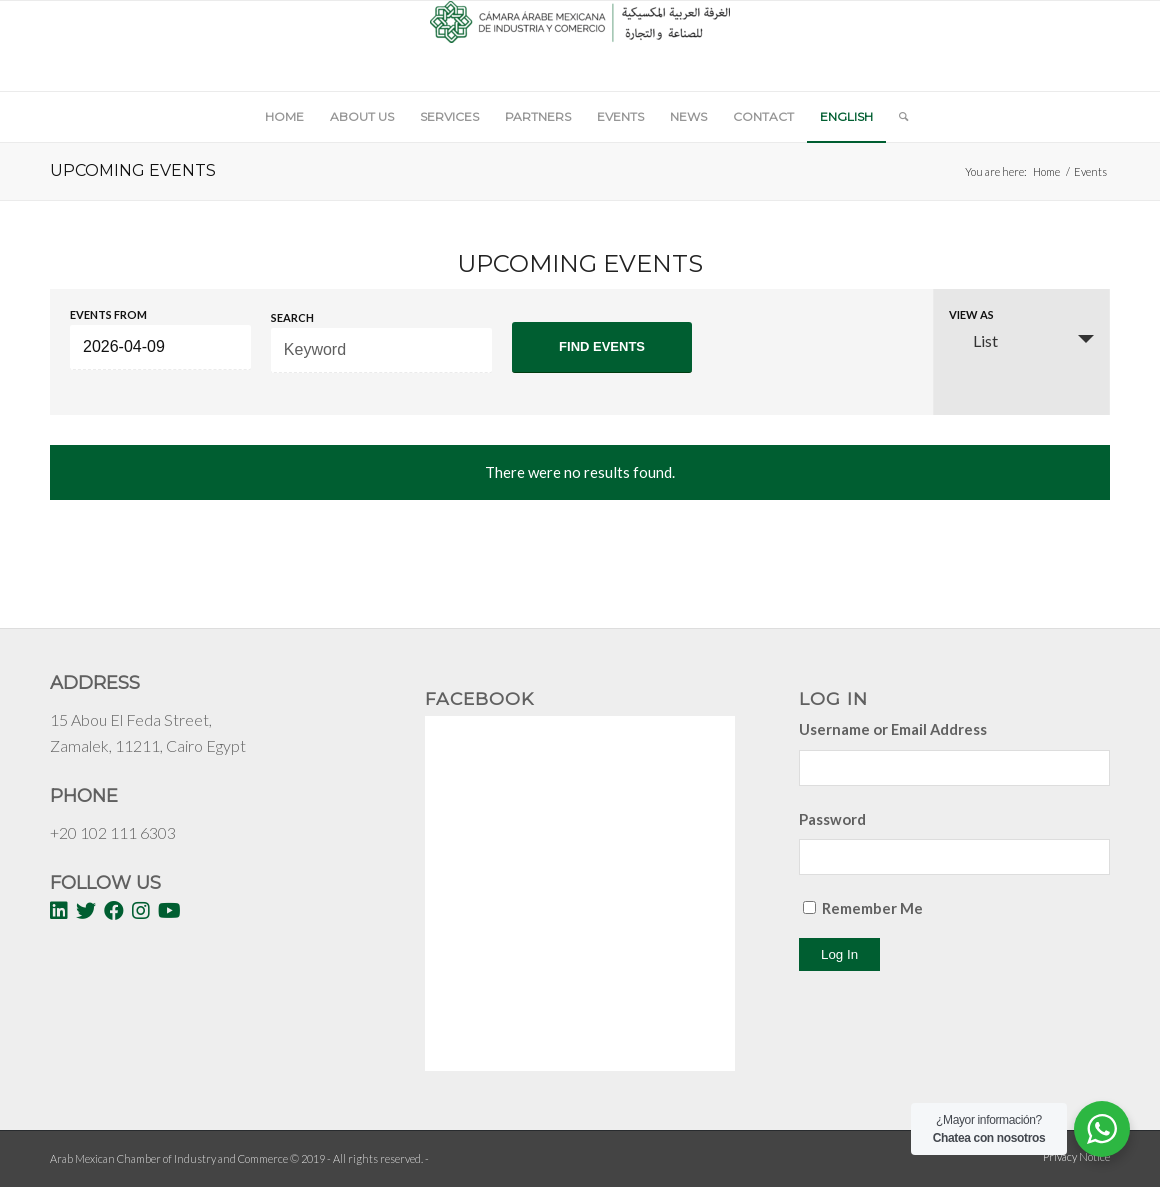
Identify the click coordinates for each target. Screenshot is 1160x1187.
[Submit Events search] (602, 347)
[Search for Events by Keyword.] (381, 350)
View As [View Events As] (971, 314)
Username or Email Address (893, 729)
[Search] (897, 117)
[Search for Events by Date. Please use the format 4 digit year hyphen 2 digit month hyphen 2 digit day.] (160, 347)
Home (1046, 171)
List (973, 340)
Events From (108, 314)
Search (292, 317)
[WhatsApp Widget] (1102, 1129)
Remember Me (872, 908)
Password (832, 819)
